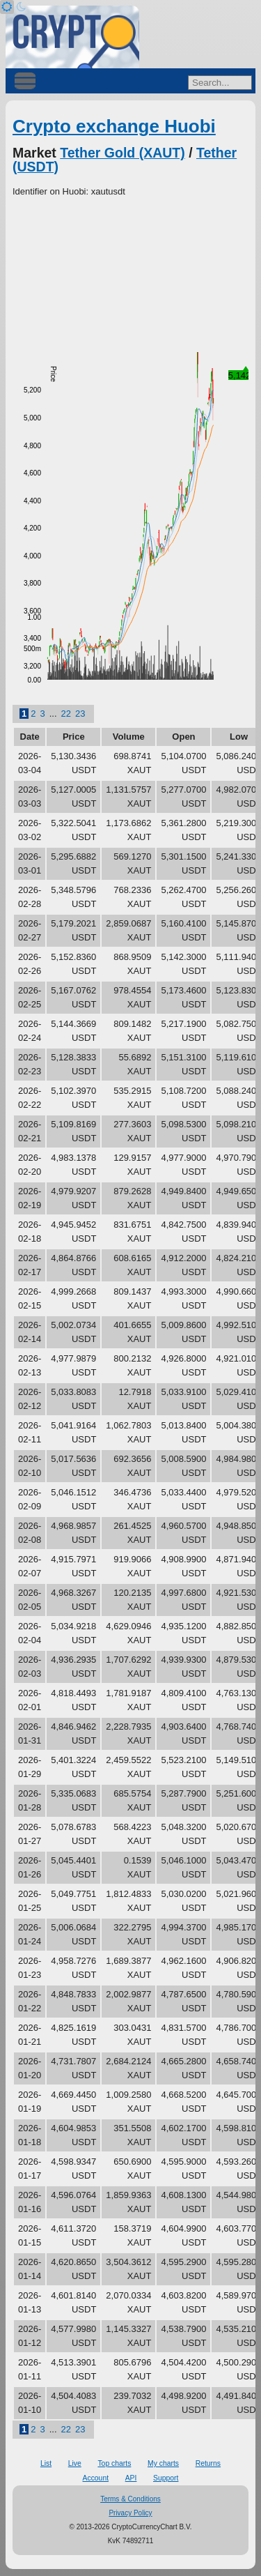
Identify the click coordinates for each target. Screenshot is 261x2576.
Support (165, 2478)
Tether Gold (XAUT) (122, 152)
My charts (163, 2463)
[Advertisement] (130, 275)
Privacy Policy (130, 2513)
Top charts (114, 2463)
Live (74, 2463)
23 (80, 713)
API (131, 2478)
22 (66, 713)
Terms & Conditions (130, 2499)
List (46, 2463)
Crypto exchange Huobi (114, 126)
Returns (208, 2463)
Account (96, 2478)
